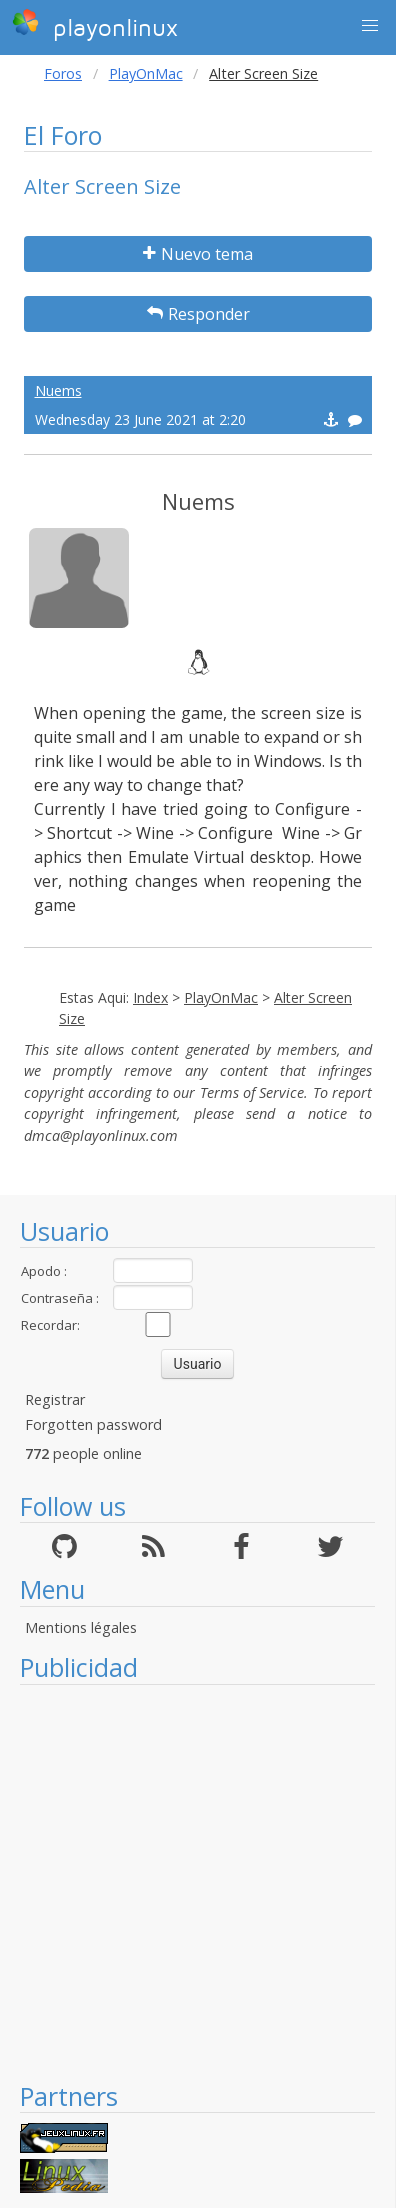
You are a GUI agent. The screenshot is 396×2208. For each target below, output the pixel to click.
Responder (198, 314)
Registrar (55, 1399)
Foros (63, 73)
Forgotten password (93, 1424)
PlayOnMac (146, 73)
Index (150, 997)
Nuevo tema (198, 254)
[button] (370, 26)
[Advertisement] (187, 1882)
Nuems (58, 390)
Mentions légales (81, 1627)
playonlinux (95, 25)
